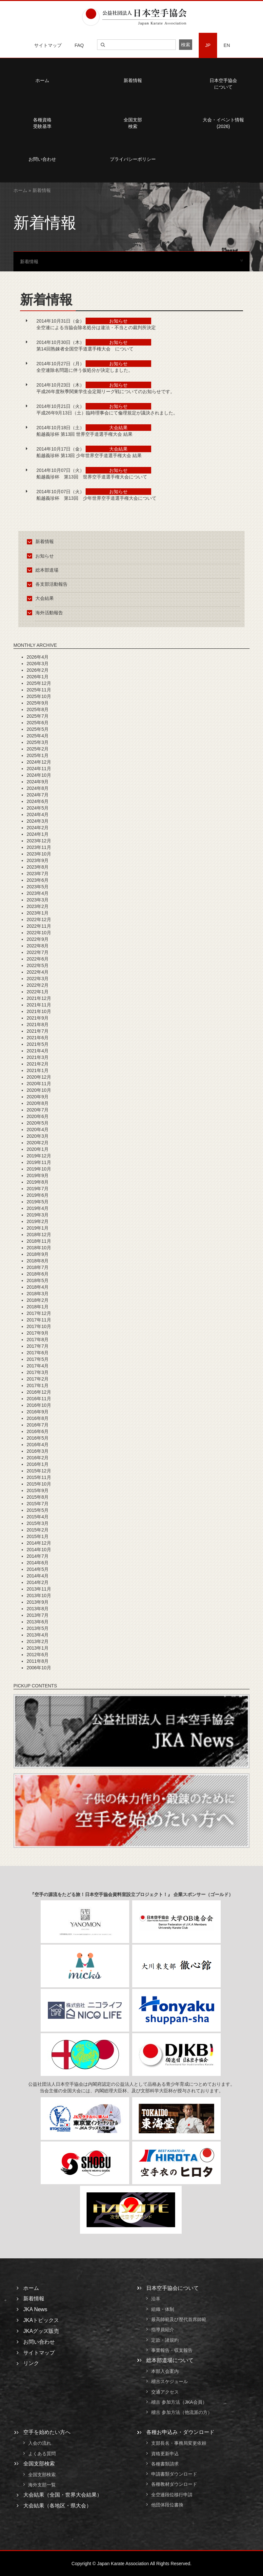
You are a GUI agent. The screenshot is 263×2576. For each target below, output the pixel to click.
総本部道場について (169, 2360)
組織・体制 (162, 2309)
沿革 (155, 2299)
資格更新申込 (165, 2453)
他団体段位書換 (167, 2504)
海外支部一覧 (42, 2484)
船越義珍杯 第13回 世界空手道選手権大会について (91, 476)
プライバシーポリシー (133, 159)
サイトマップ (48, 45)
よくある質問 (42, 2453)
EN (227, 45)
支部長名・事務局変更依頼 (178, 2443)
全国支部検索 (133, 123)
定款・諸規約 (165, 2340)
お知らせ (41, 556)
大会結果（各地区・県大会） (57, 2505)
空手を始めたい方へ (47, 2432)
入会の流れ (39, 2443)
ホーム (20, 190)
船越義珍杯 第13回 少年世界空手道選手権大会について (96, 498)
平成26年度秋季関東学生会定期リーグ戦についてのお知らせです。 (105, 391)
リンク (31, 2363)
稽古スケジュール (169, 2381)
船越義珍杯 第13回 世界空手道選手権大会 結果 (84, 434)
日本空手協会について (172, 2288)
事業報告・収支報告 (171, 2350)
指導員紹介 (162, 2330)
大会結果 (41, 598)
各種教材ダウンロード (174, 2484)
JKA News (35, 2309)
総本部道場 (43, 570)
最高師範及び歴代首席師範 (178, 2319)
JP (208, 45)
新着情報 (133, 80)
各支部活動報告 (48, 584)
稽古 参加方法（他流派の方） (184, 2412)
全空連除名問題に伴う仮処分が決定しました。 (84, 370)
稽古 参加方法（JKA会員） (179, 2402)
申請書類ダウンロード (174, 2474)
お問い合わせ (39, 2342)
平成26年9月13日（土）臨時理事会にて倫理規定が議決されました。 (107, 412)
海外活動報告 (46, 612)
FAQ (79, 45)
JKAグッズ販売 (41, 2331)
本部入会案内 (165, 2371)
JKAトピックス (41, 2320)
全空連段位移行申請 (171, 2494)
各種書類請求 (165, 2463)
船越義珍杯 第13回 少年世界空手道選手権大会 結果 (89, 455)
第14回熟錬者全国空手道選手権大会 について (84, 348)
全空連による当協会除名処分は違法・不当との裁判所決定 (96, 327)
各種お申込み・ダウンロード (180, 2432)
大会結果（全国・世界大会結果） (62, 2495)
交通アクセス (165, 2392)
